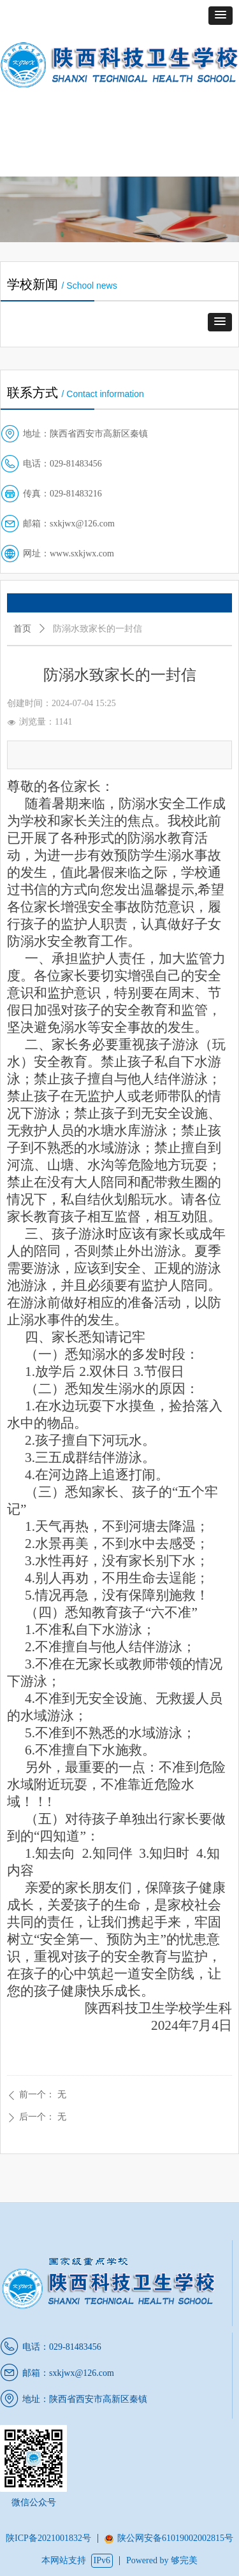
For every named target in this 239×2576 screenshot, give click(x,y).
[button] (220, 15)
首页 (22, 628)
